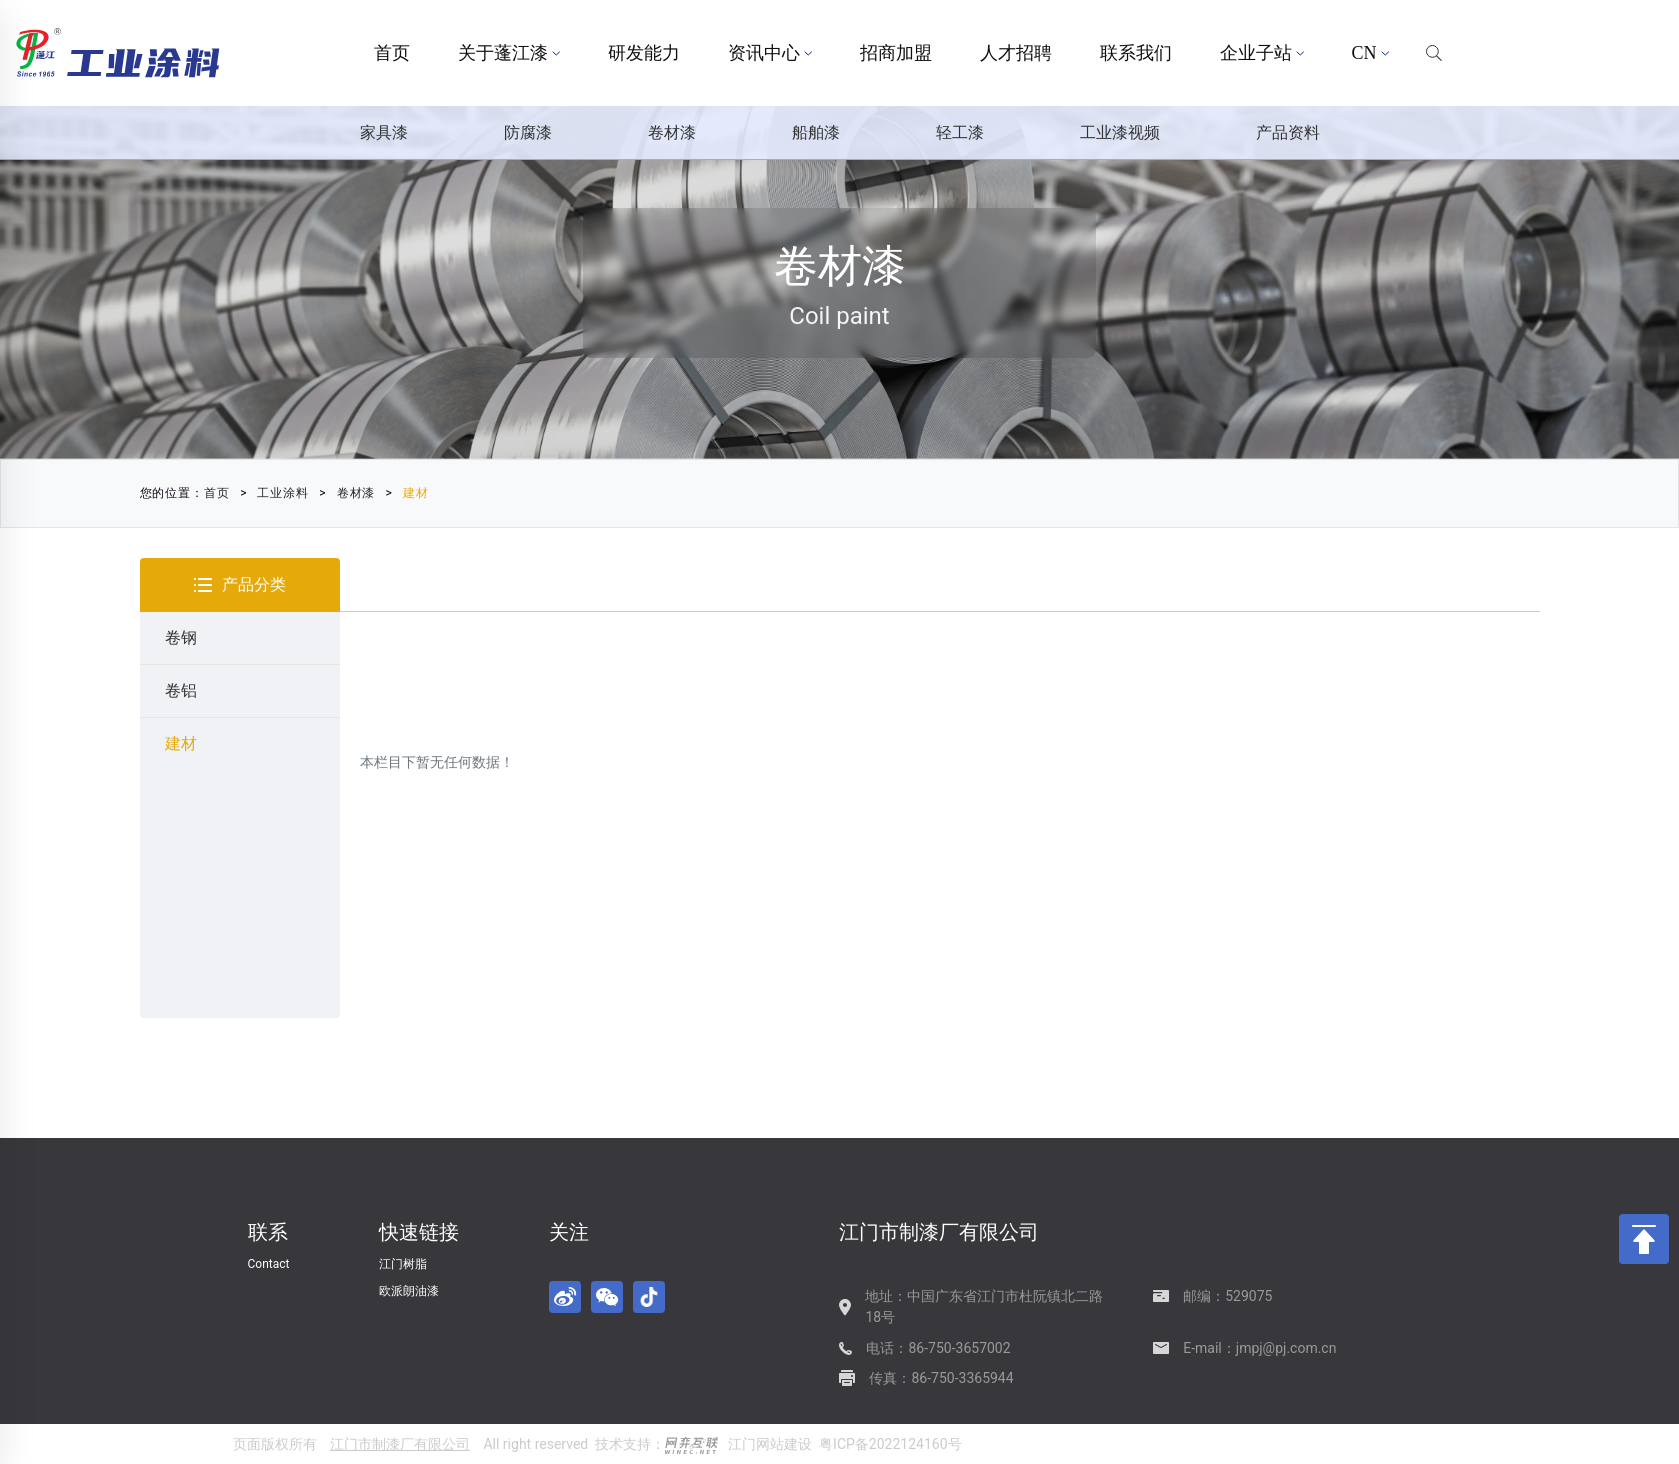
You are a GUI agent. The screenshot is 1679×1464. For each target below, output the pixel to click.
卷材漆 (672, 132)
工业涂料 (274, 493)
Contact (269, 1264)
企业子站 (1262, 53)
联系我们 (1136, 53)
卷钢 (181, 637)
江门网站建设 (770, 1444)
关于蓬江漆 (509, 53)
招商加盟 (896, 53)
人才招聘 (1016, 53)
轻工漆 (960, 132)
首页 (392, 53)
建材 (406, 493)
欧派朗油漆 (409, 1291)
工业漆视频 (1120, 132)
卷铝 (181, 690)
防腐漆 (528, 132)
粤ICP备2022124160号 (890, 1444)
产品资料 (1288, 132)
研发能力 (644, 53)
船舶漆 (816, 132)
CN (1370, 53)
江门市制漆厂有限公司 (400, 1444)
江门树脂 (403, 1264)
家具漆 (384, 132)
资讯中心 (770, 53)
